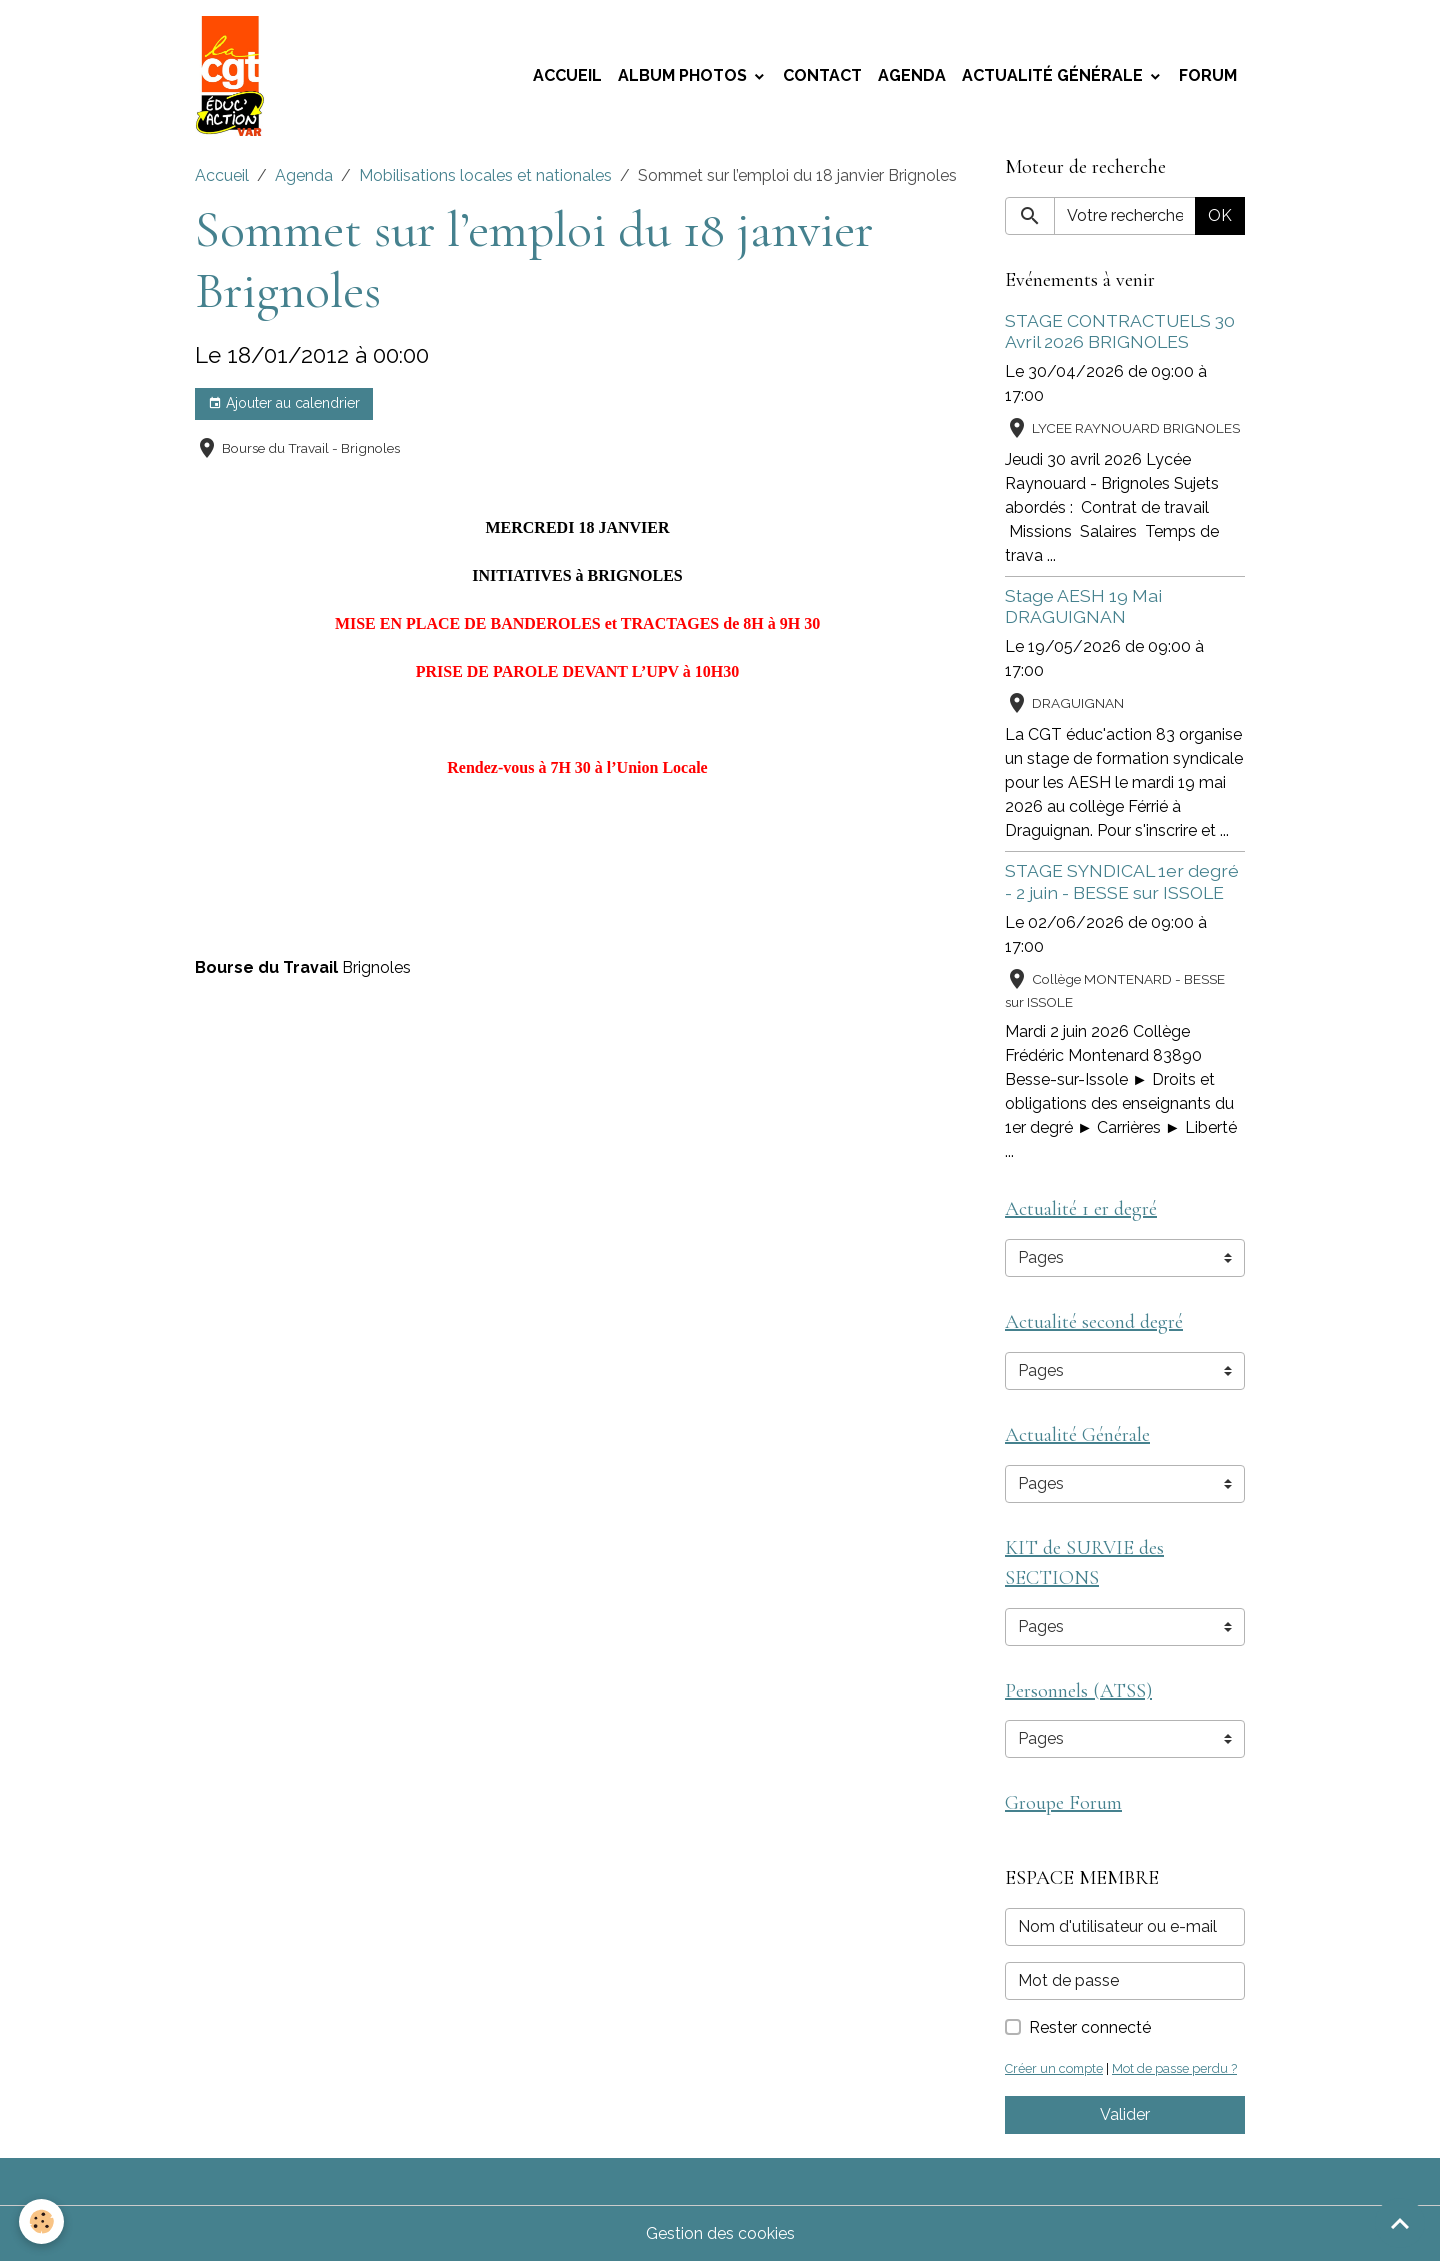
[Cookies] (42, 2221)
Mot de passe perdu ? (1176, 2069)
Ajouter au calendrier (284, 404)
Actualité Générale (1054, 75)
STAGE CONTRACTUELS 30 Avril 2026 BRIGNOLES (1120, 331)
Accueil (567, 75)
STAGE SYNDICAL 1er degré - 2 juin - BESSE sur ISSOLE (1122, 881)
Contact (822, 75)
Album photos (684, 75)
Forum (1208, 75)
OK (1220, 215)
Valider (1125, 2115)
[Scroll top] (1400, 2223)
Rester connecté (1090, 2028)
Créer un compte (1055, 2069)
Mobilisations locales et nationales (485, 175)
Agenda (912, 75)
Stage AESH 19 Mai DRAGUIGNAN (1083, 606)
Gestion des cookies (720, 2234)
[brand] (234, 76)
